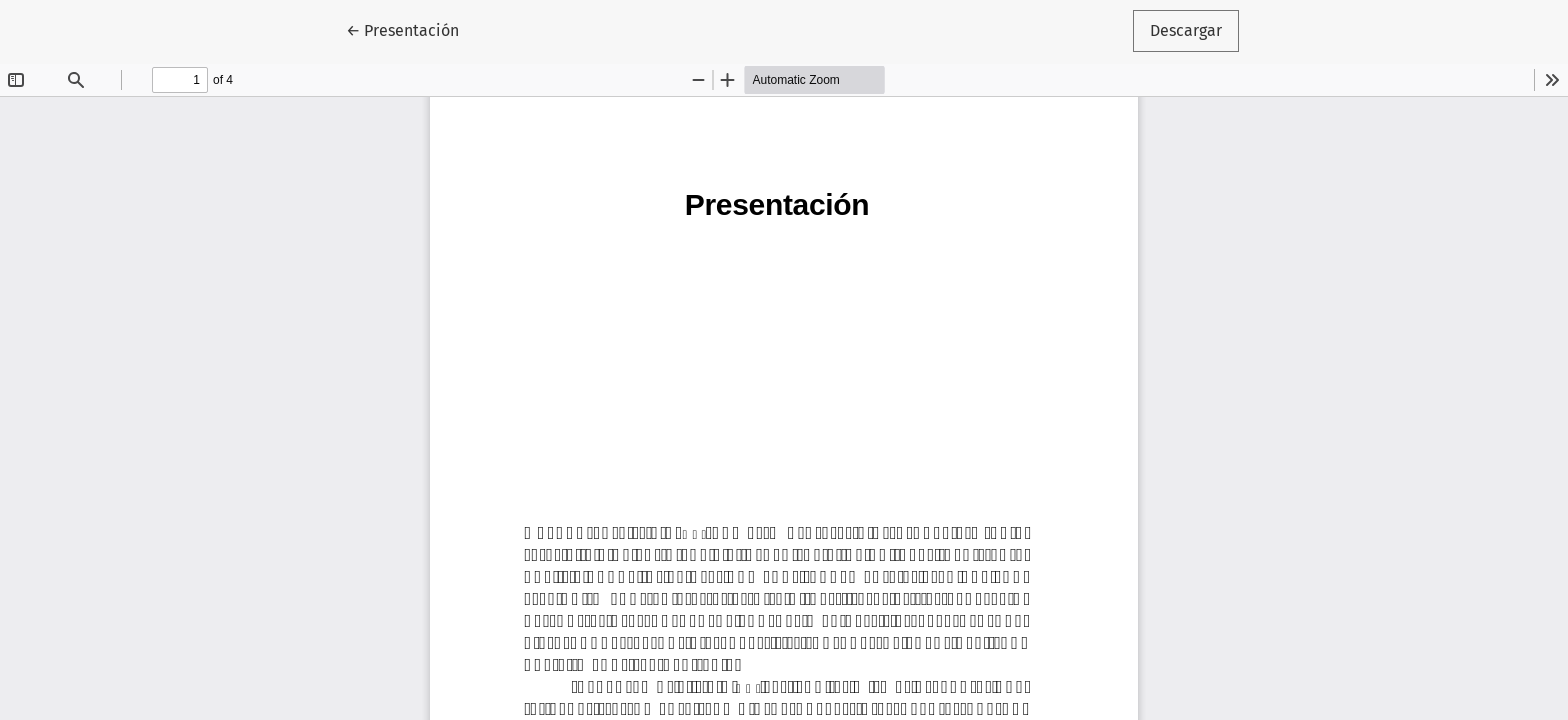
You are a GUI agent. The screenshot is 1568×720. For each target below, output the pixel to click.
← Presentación (411, 29)
